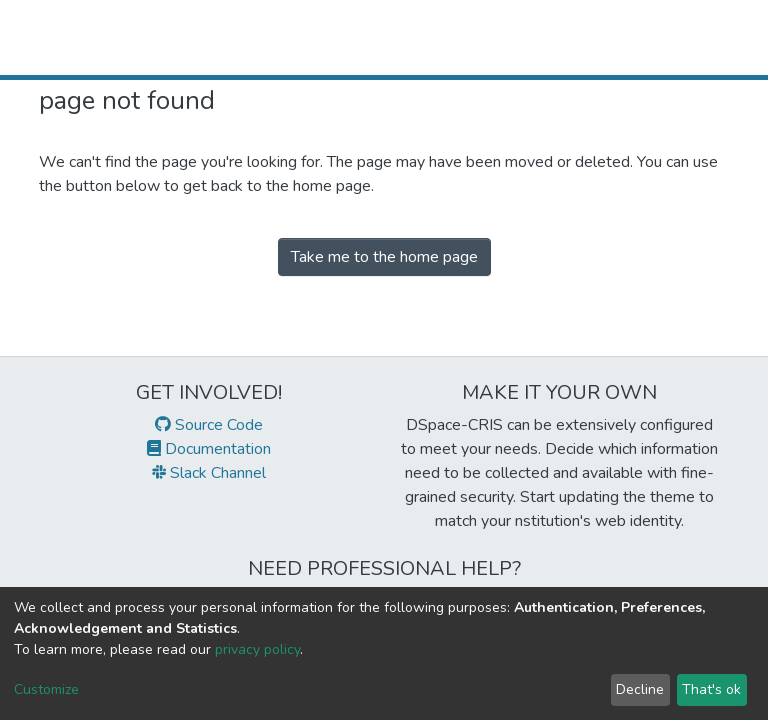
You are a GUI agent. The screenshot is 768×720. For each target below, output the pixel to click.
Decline (640, 689)
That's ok (711, 689)
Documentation (209, 449)
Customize (46, 689)
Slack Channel (209, 473)
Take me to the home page (384, 257)
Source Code (209, 425)
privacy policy (257, 649)
